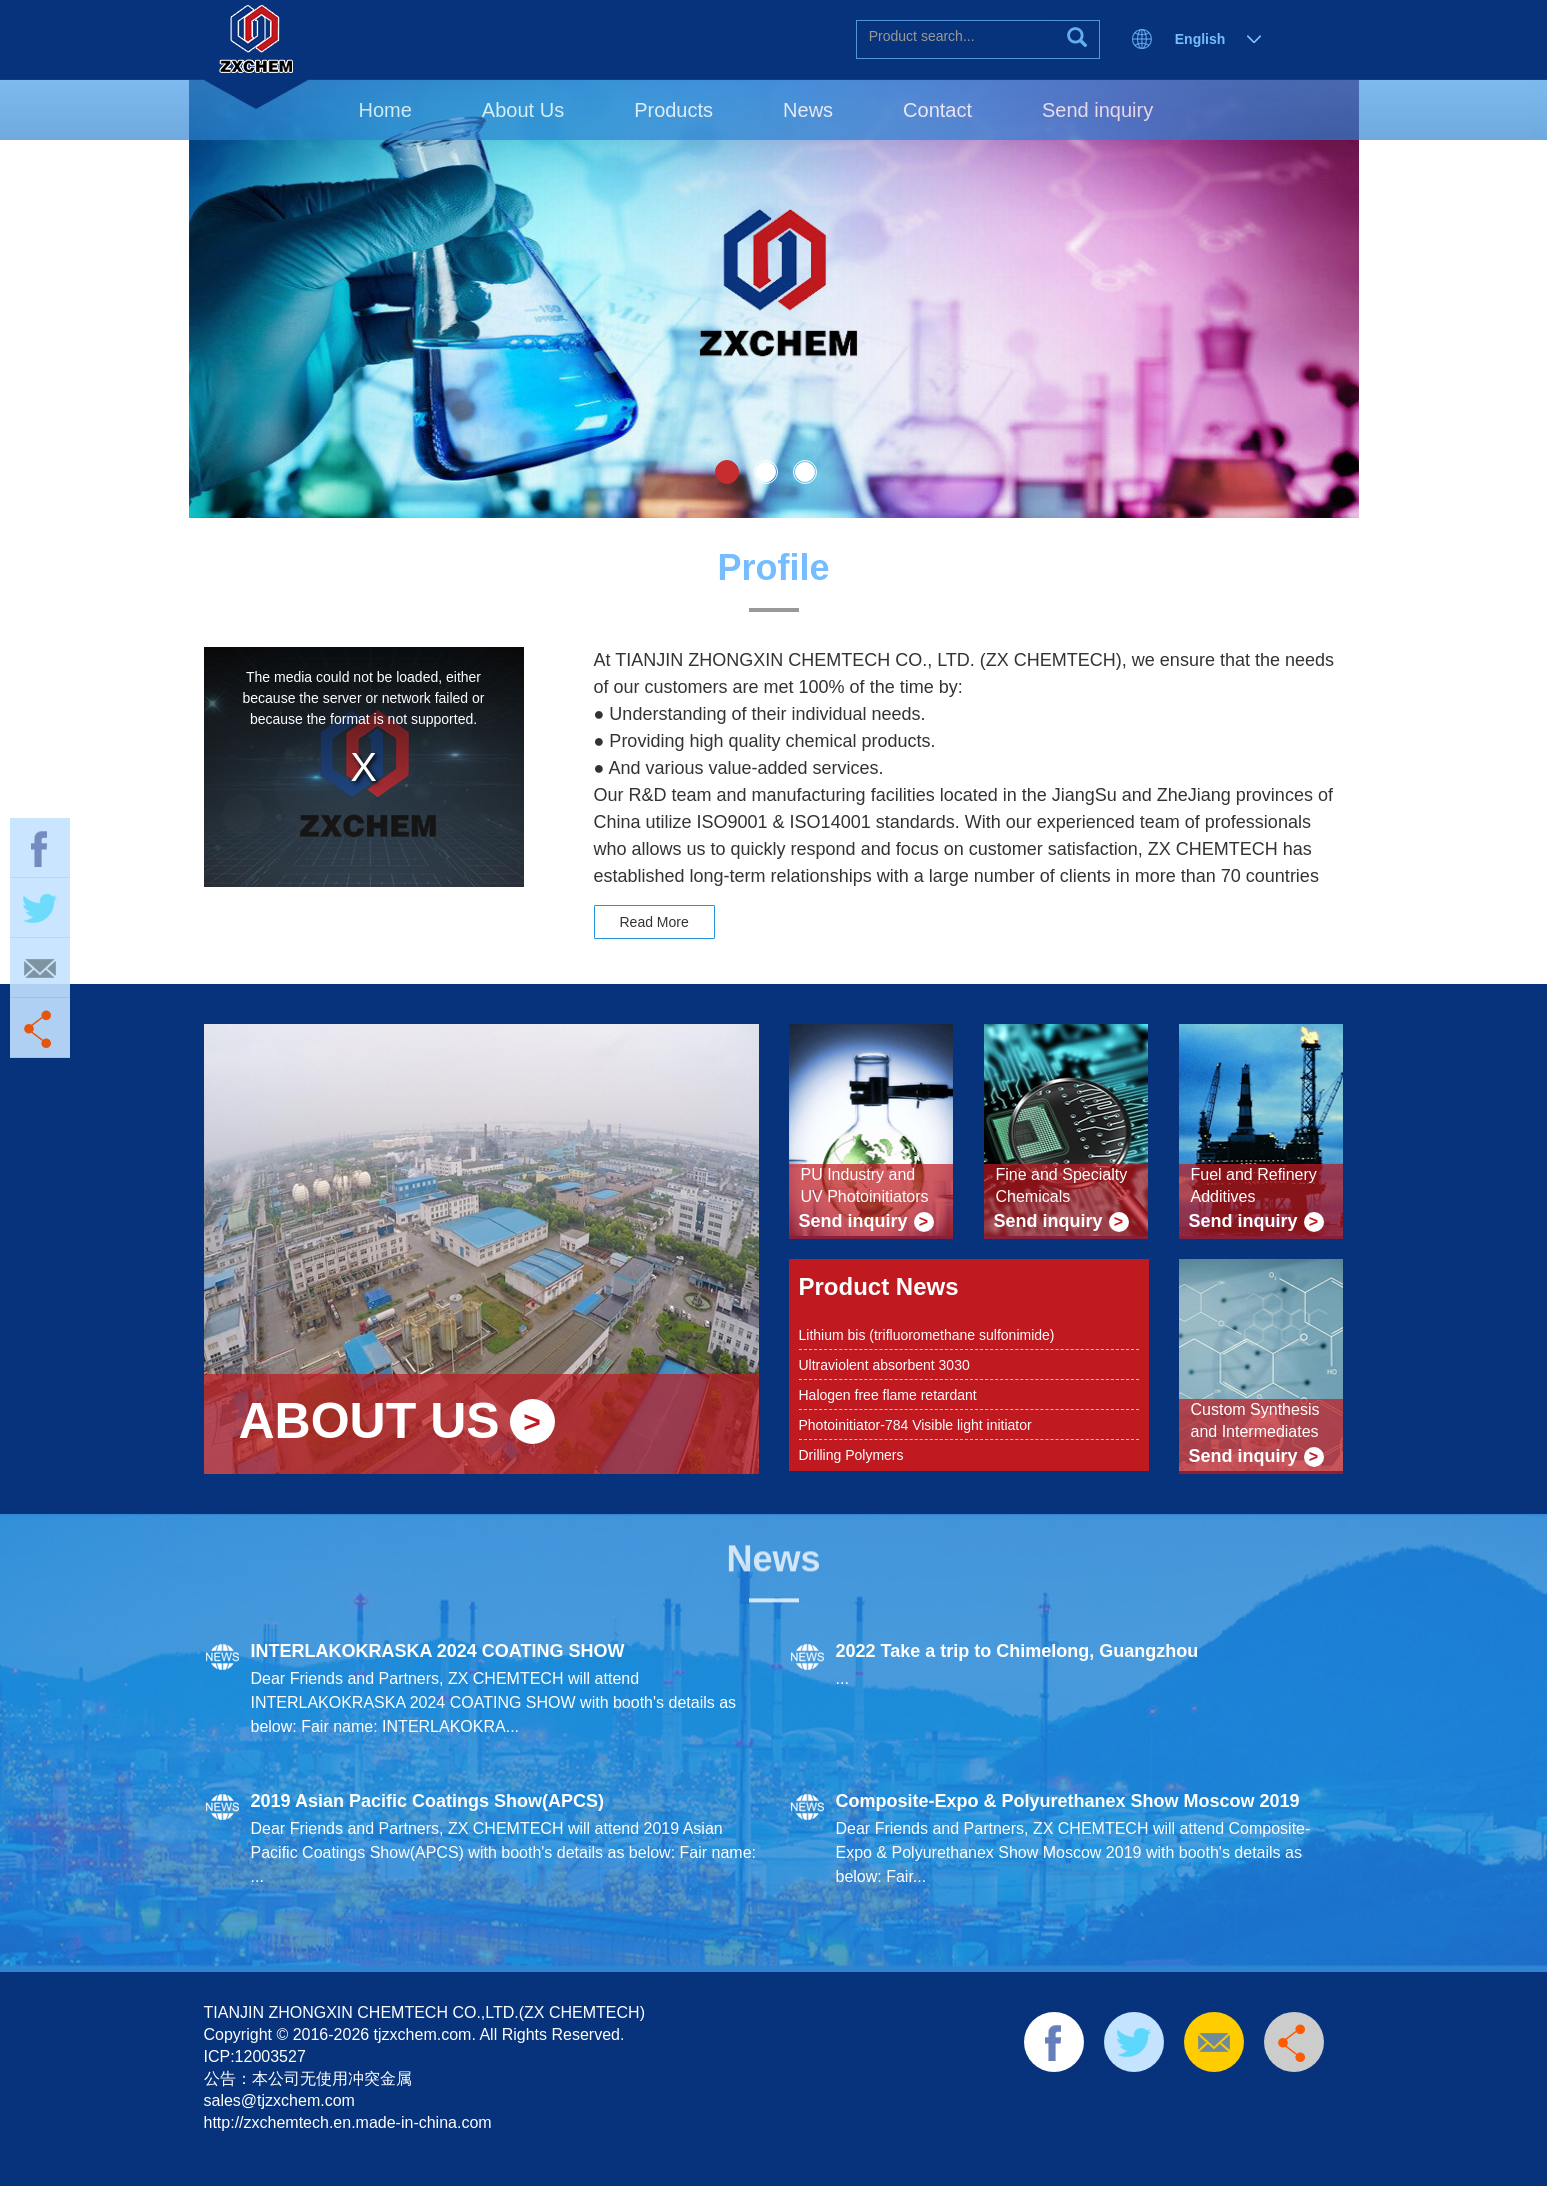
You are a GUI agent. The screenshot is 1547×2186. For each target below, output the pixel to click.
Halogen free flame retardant (888, 1395)
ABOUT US (369, 1421)
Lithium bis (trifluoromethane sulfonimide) (927, 1335)
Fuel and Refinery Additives (1254, 1185)
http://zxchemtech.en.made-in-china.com (348, 2122)
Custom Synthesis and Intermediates (1255, 1420)
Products (673, 110)
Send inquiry (1097, 110)
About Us (523, 110)
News (808, 110)
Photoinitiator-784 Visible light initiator (915, 1425)
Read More (654, 922)
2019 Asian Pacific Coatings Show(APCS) (427, 1801)
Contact (937, 110)
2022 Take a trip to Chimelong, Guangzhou (1017, 1651)
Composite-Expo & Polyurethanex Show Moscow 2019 (1068, 1801)
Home (385, 110)
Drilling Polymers (851, 1455)
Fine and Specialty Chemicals (1062, 1185)
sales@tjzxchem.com (279, 2100)
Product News (879, 1286)
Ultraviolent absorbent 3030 (884, 1365)
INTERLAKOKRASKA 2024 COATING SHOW (438, 1651)
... (842, 1678)
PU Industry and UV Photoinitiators (865, 1185)
